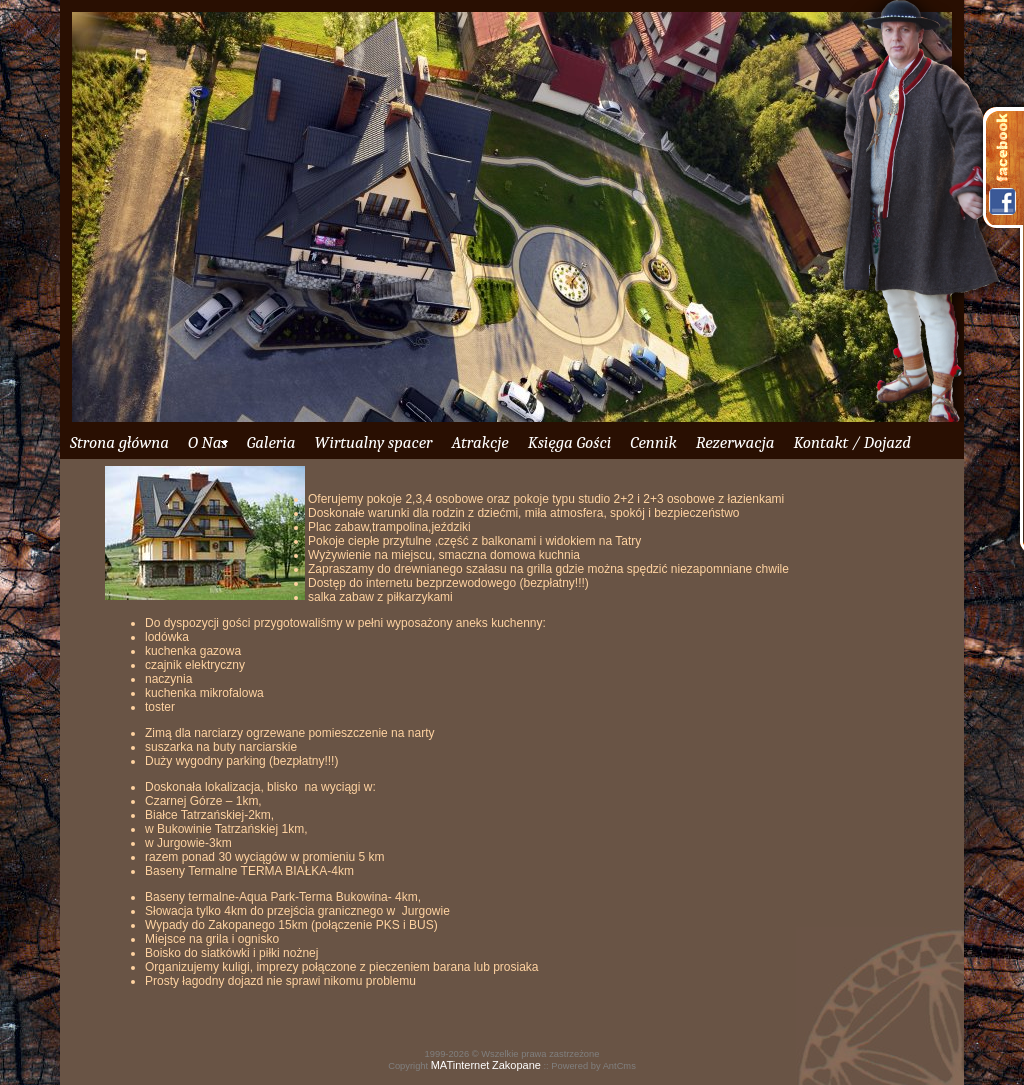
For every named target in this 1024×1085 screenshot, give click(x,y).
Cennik (653, 442)
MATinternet (460, 1065)
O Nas (208, 442)
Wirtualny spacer (373, 442)
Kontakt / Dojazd (851, 442)
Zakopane (516, 1065)
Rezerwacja (735, 442)
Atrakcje (479, 442)
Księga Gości (570, 442)
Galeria (271, 442)
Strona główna (119, 442)
